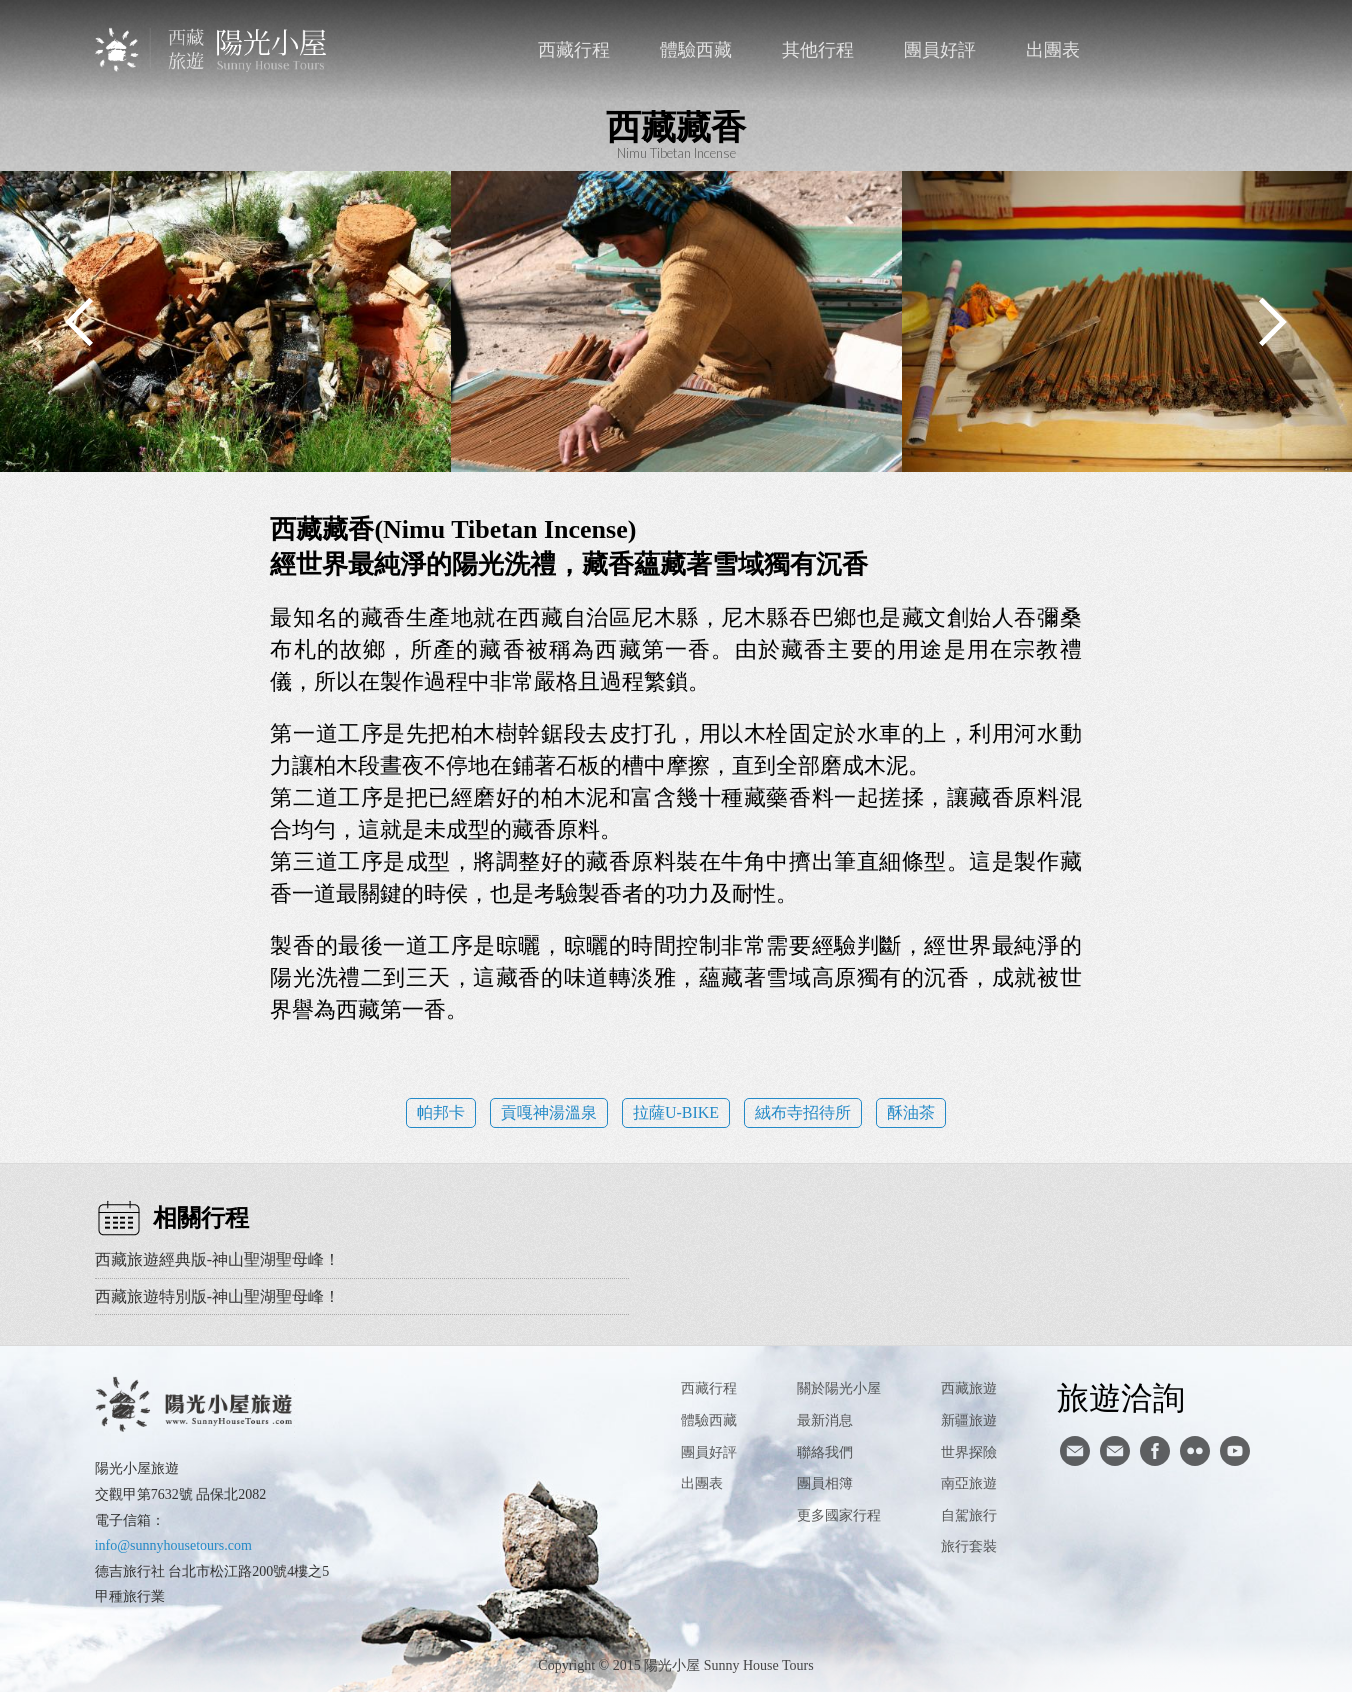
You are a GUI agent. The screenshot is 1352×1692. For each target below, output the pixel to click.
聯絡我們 (1157, 50)
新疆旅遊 (969, 1420)
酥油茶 (911, 1112)
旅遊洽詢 (1121, 1397)
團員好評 (940, 50)
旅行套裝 (969, 1546)
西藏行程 (574, 50)
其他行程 (818, 50)
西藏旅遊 (969, 1388)
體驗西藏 (696, 50)
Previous (80, 322)
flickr (1195, 1451)
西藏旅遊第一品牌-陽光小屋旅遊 (212, 49)
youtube (1235, 1451)
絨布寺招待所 (803, 1112)
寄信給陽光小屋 (1075, 1451)
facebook (1198, 50)
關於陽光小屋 (839, 1388)
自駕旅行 (969, 1515)
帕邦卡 (441, 1112)
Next (1272, 322)
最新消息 (825, 1420)
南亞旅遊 (969, 1483)
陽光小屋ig (1115, 1451)
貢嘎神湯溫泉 (549, 1112)
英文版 (1239, 50)
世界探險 (969, 1452)
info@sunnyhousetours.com (173, 1545)
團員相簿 (825, 1483)
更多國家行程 (839, 1515)
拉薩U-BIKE (676, 1112)
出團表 (1053, 50)
